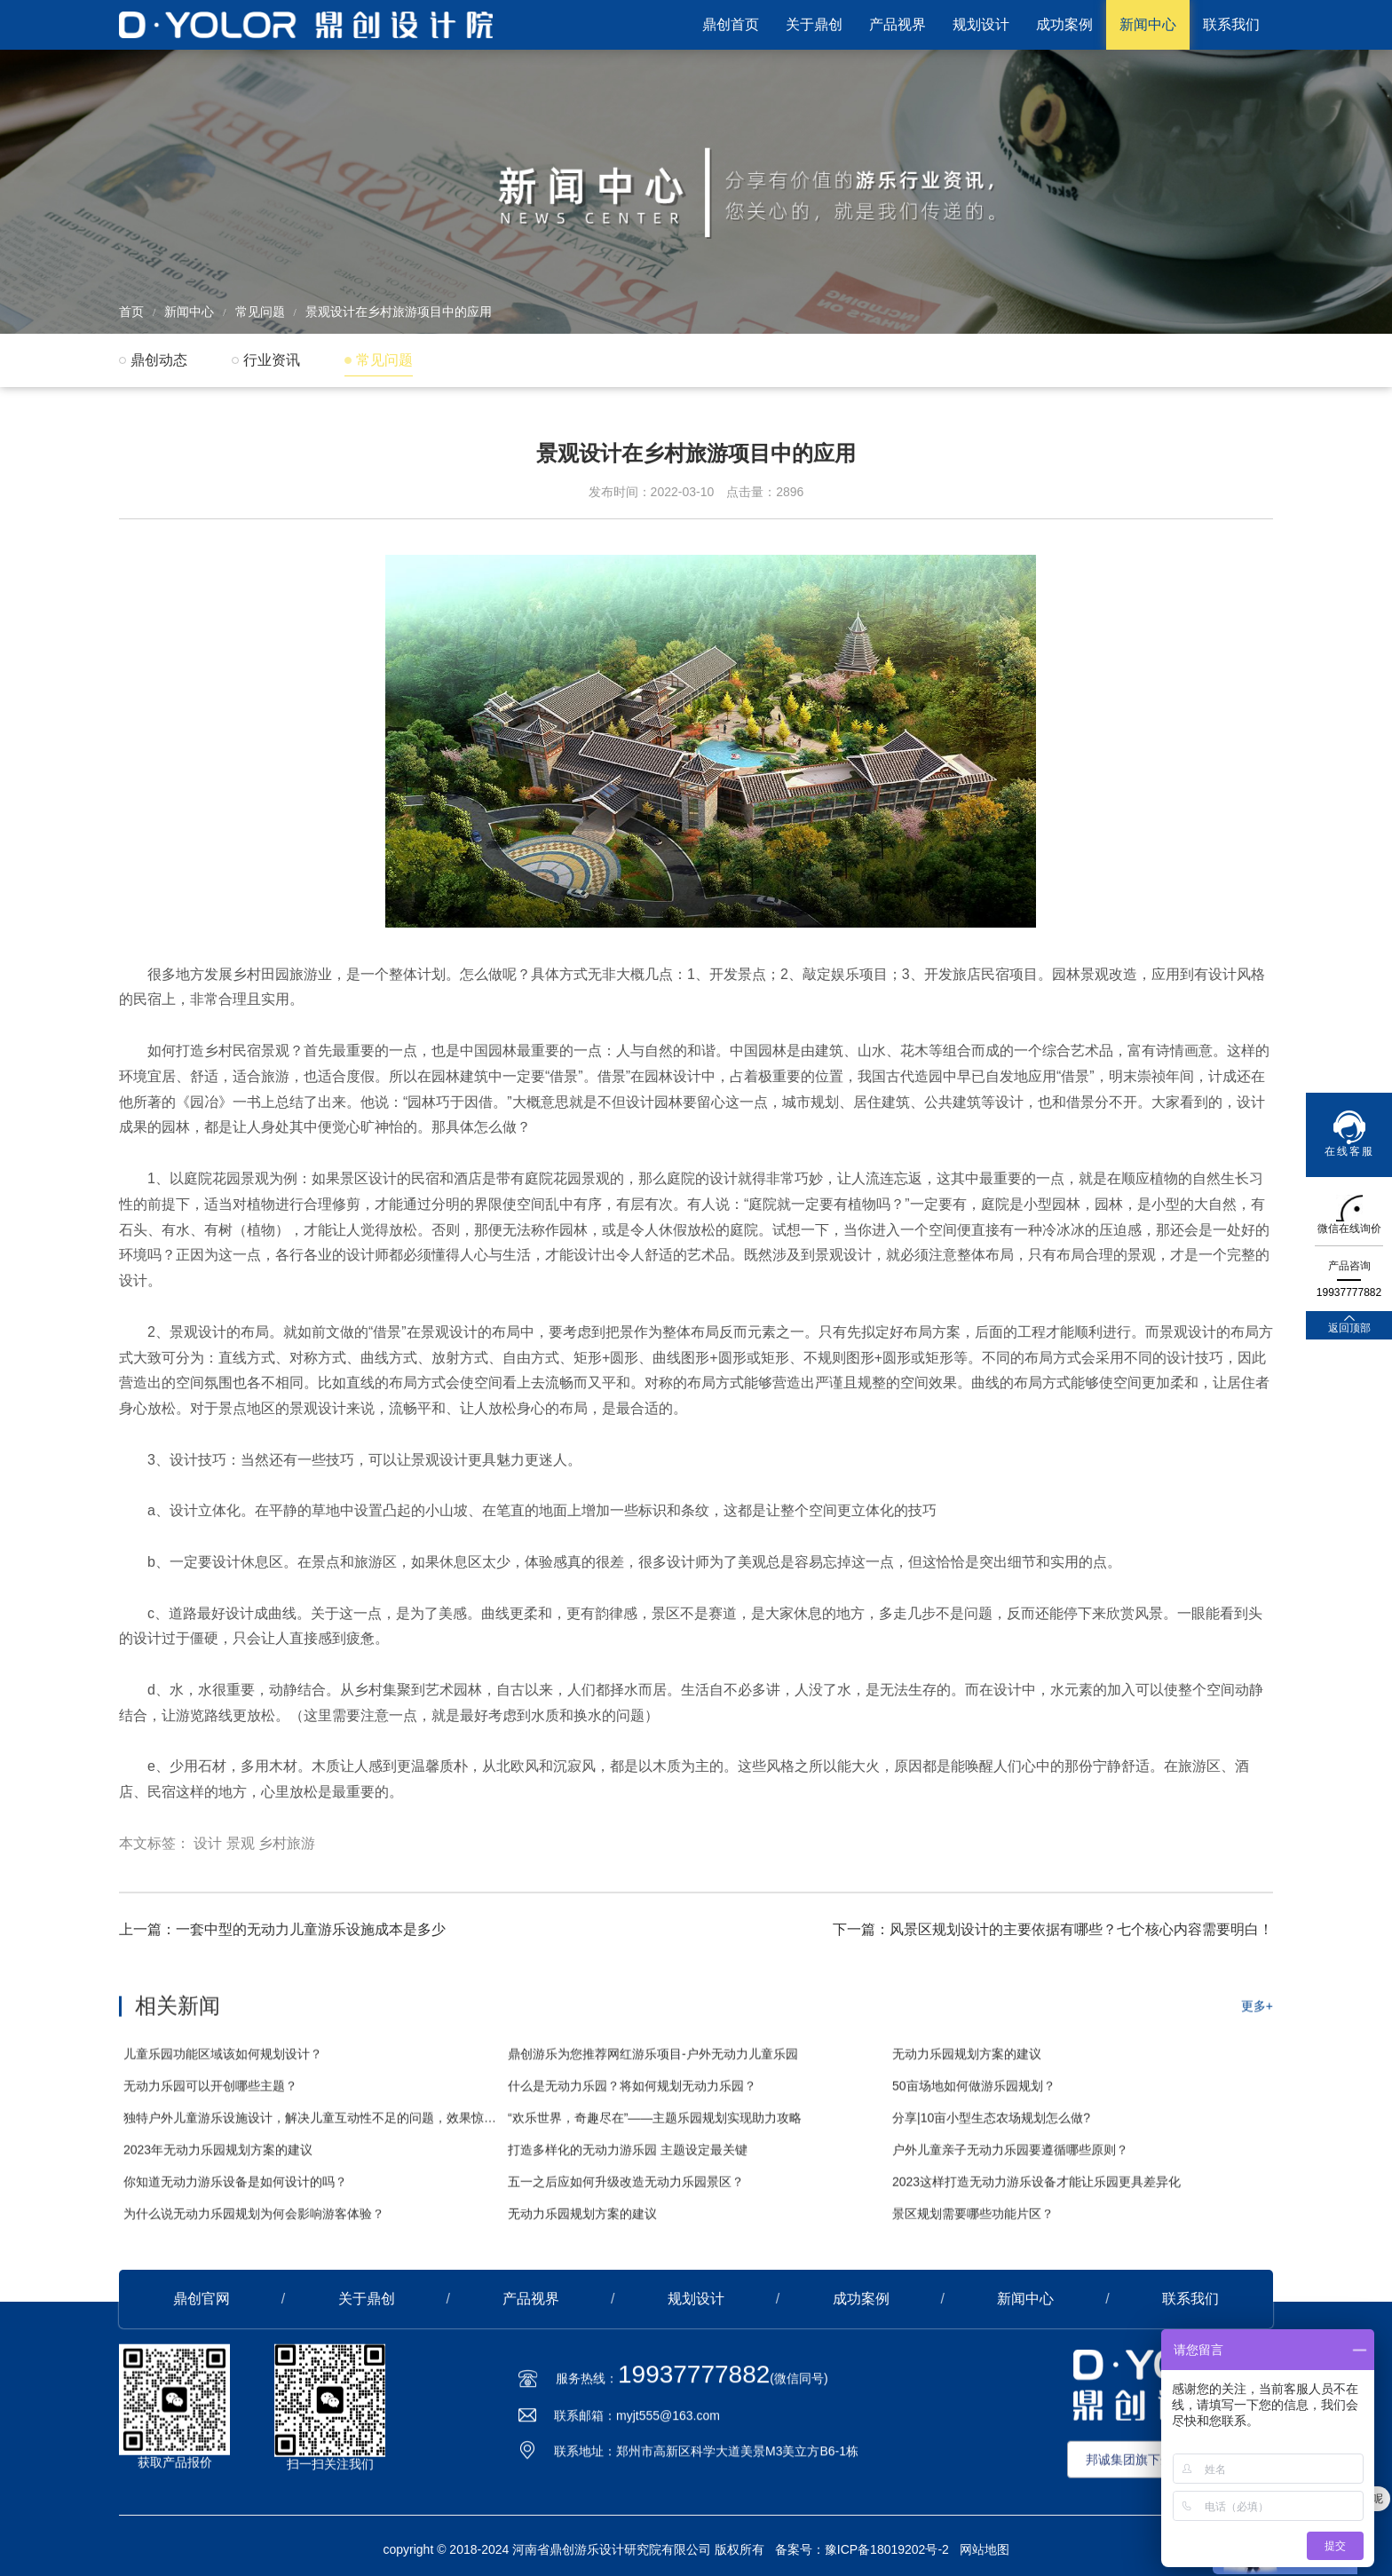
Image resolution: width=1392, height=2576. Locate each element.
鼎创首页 (730, 24)
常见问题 (260, 311)
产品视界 (897, 24)
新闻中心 (1147, 24)
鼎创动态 (158, 359)
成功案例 (1064, 24)
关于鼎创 (814, 24)
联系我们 (1231, 24)
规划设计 (981, 24)
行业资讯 (271, 359)
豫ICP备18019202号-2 (887, 2549)
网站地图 (984, 2549)
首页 (131, 311)
